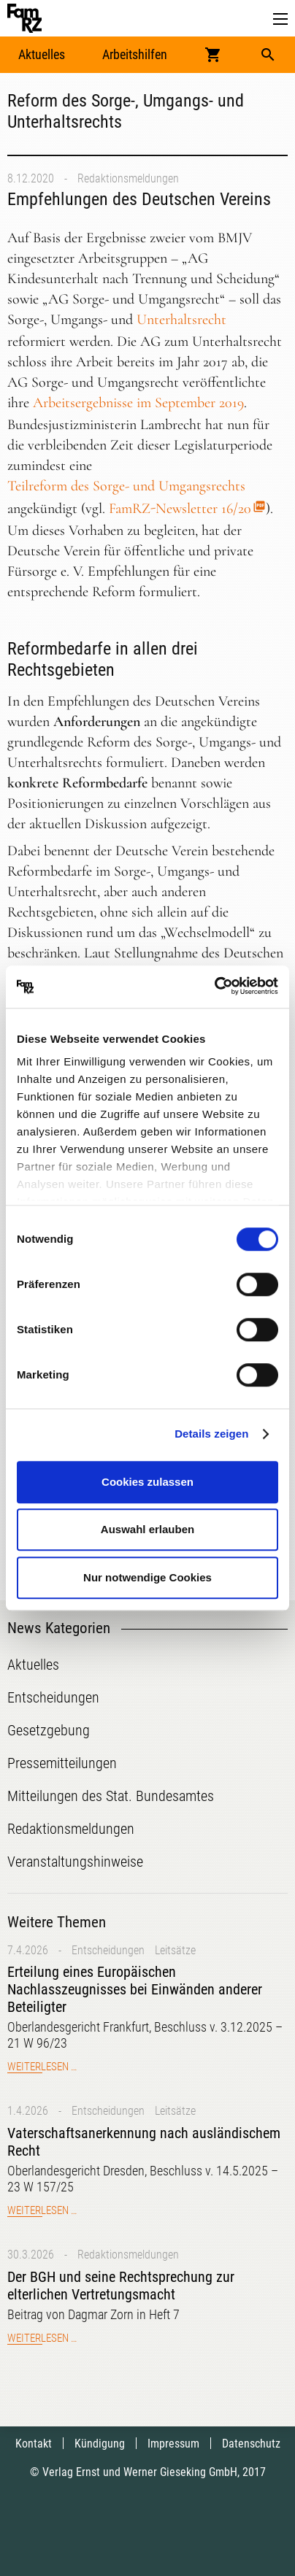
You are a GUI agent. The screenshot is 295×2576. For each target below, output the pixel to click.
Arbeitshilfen (134, 54)
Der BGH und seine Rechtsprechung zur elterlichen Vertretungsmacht (120, 2285)
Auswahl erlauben (147, 1529)
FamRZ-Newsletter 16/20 (180, 508)
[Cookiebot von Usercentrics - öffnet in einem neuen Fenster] (214, 986)
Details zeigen (211, 1433)
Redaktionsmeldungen (128, 178)
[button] (280, 19)
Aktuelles (41, 54)
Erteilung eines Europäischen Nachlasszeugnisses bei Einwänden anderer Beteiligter (134, 1989)
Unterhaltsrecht (181, 319)
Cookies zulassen (147, 1482)
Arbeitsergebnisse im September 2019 (138, 403)
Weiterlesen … (42, 2066)
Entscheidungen (108, 1950)
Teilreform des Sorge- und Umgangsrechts (126, 486)
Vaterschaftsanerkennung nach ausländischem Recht (143, 2141)
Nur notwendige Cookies (147, 1577)
